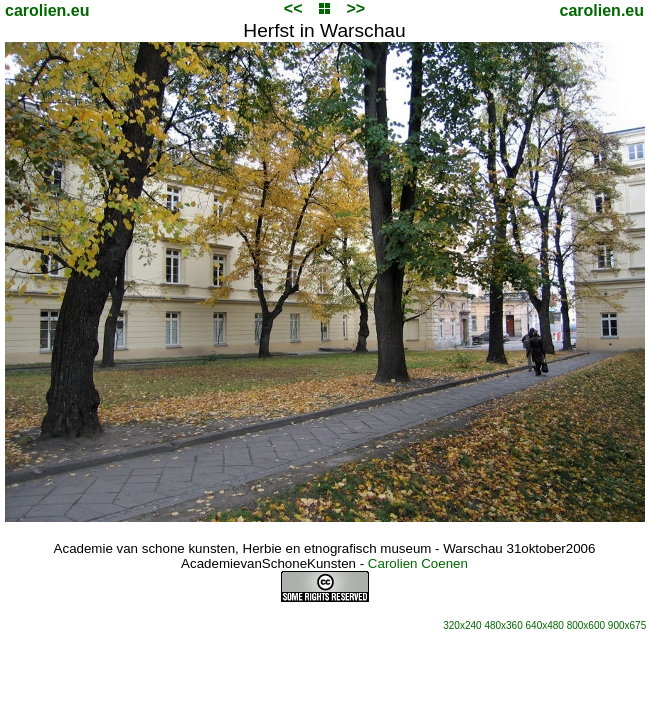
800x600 (586, 625)
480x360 (503, 625)
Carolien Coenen (418, 563)
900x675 (627, 625)
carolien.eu (47, 10)
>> (355, 8)
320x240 (462, 625)
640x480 (545, 625)
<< (293, 8)
